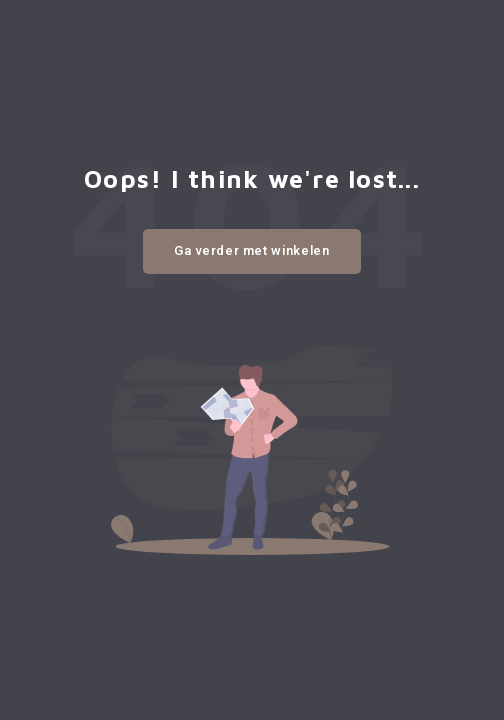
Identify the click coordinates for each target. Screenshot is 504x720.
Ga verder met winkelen (251, 250)
